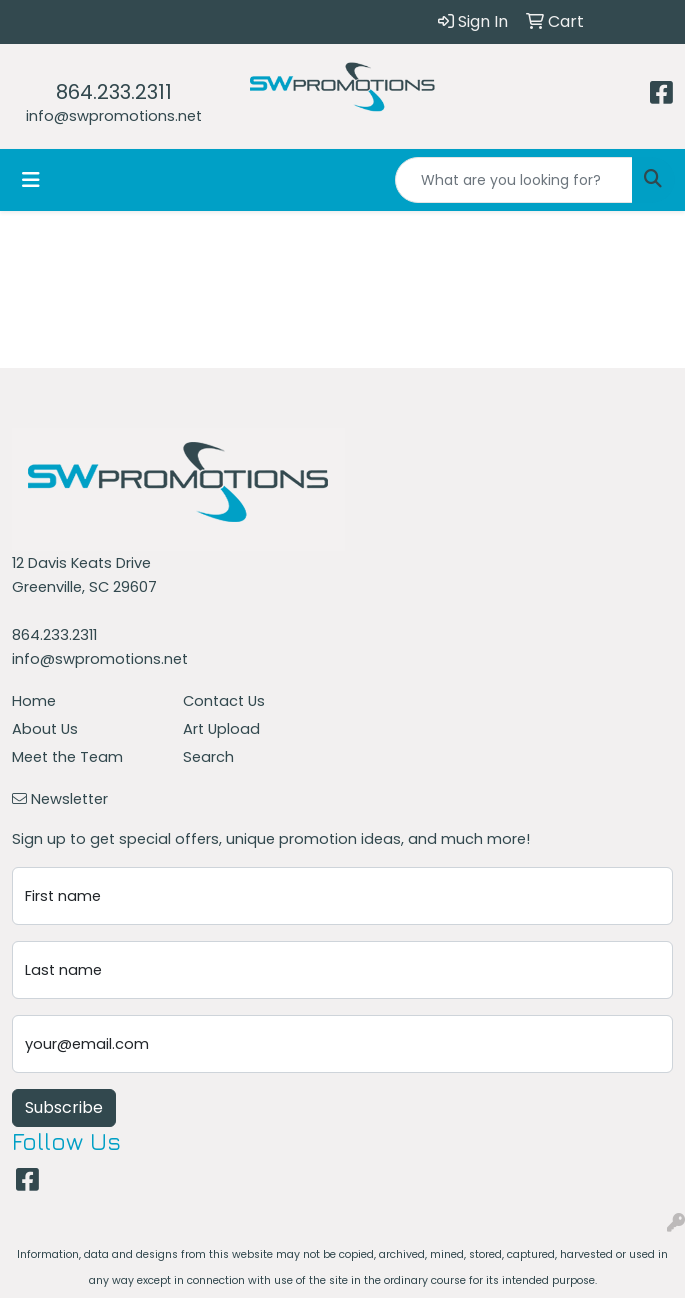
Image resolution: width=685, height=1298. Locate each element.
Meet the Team (67, 757)
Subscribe (64, 1107)
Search (208, 757)
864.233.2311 (114, 92)
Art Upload (221, 729)
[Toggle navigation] (31, 180)
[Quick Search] (514, 180)
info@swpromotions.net (114, 116)
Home (34, 701)
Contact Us (224, 701)
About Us (45, 729)
